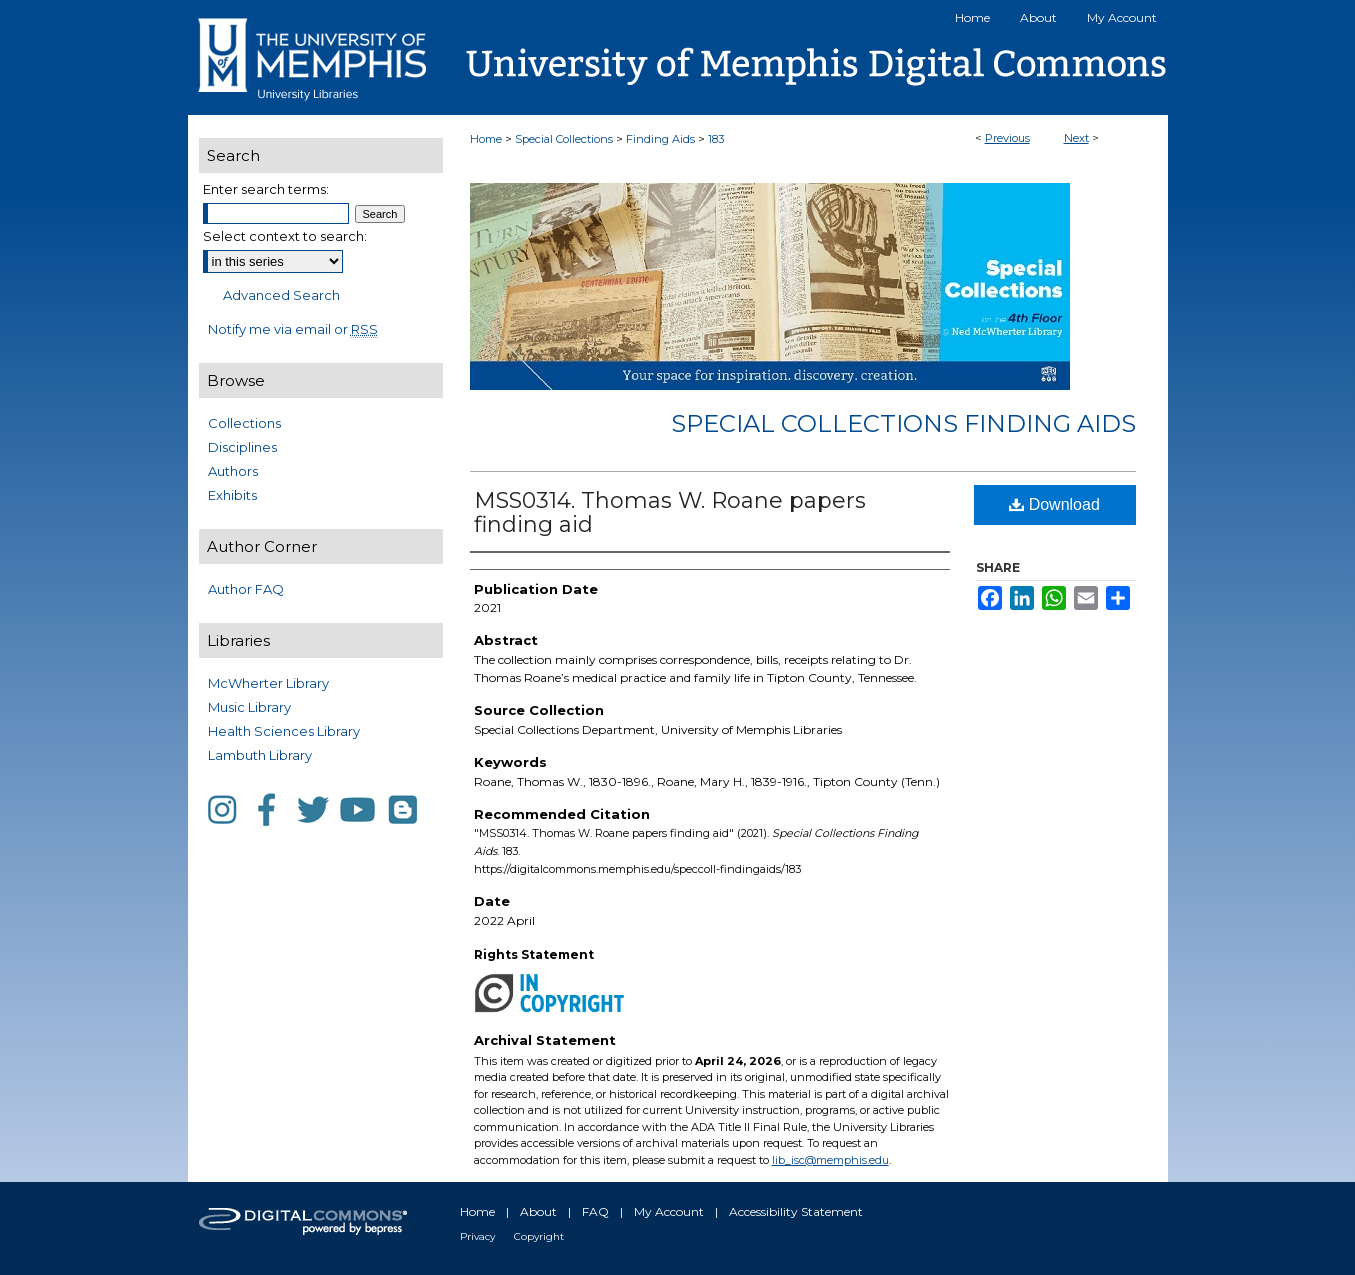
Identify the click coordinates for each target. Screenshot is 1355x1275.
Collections (244, 423)
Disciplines (242, 447)
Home (486, 139)
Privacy (477, 1236)
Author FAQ (246, 589)
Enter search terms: (266, 189)
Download (1054, 504)
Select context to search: (285, 236)
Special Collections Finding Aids (903, 423)
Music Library (249, 707)
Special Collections (564, 139)
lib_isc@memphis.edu (830, 1160)
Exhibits (232, 495)
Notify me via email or (293, 329)
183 (716, 139)
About (538, 1211)
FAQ (595, 1211)
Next (1076, 138)
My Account (669, 1211)
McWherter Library (268, 683)
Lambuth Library (260, 755)
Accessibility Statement (796, 1211)
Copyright (539, 1236)
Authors (233, 471)
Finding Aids (660, 139)
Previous (1007, 138)
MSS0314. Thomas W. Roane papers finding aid (670, 512)
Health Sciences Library (284, 731)
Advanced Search (281, 295)
